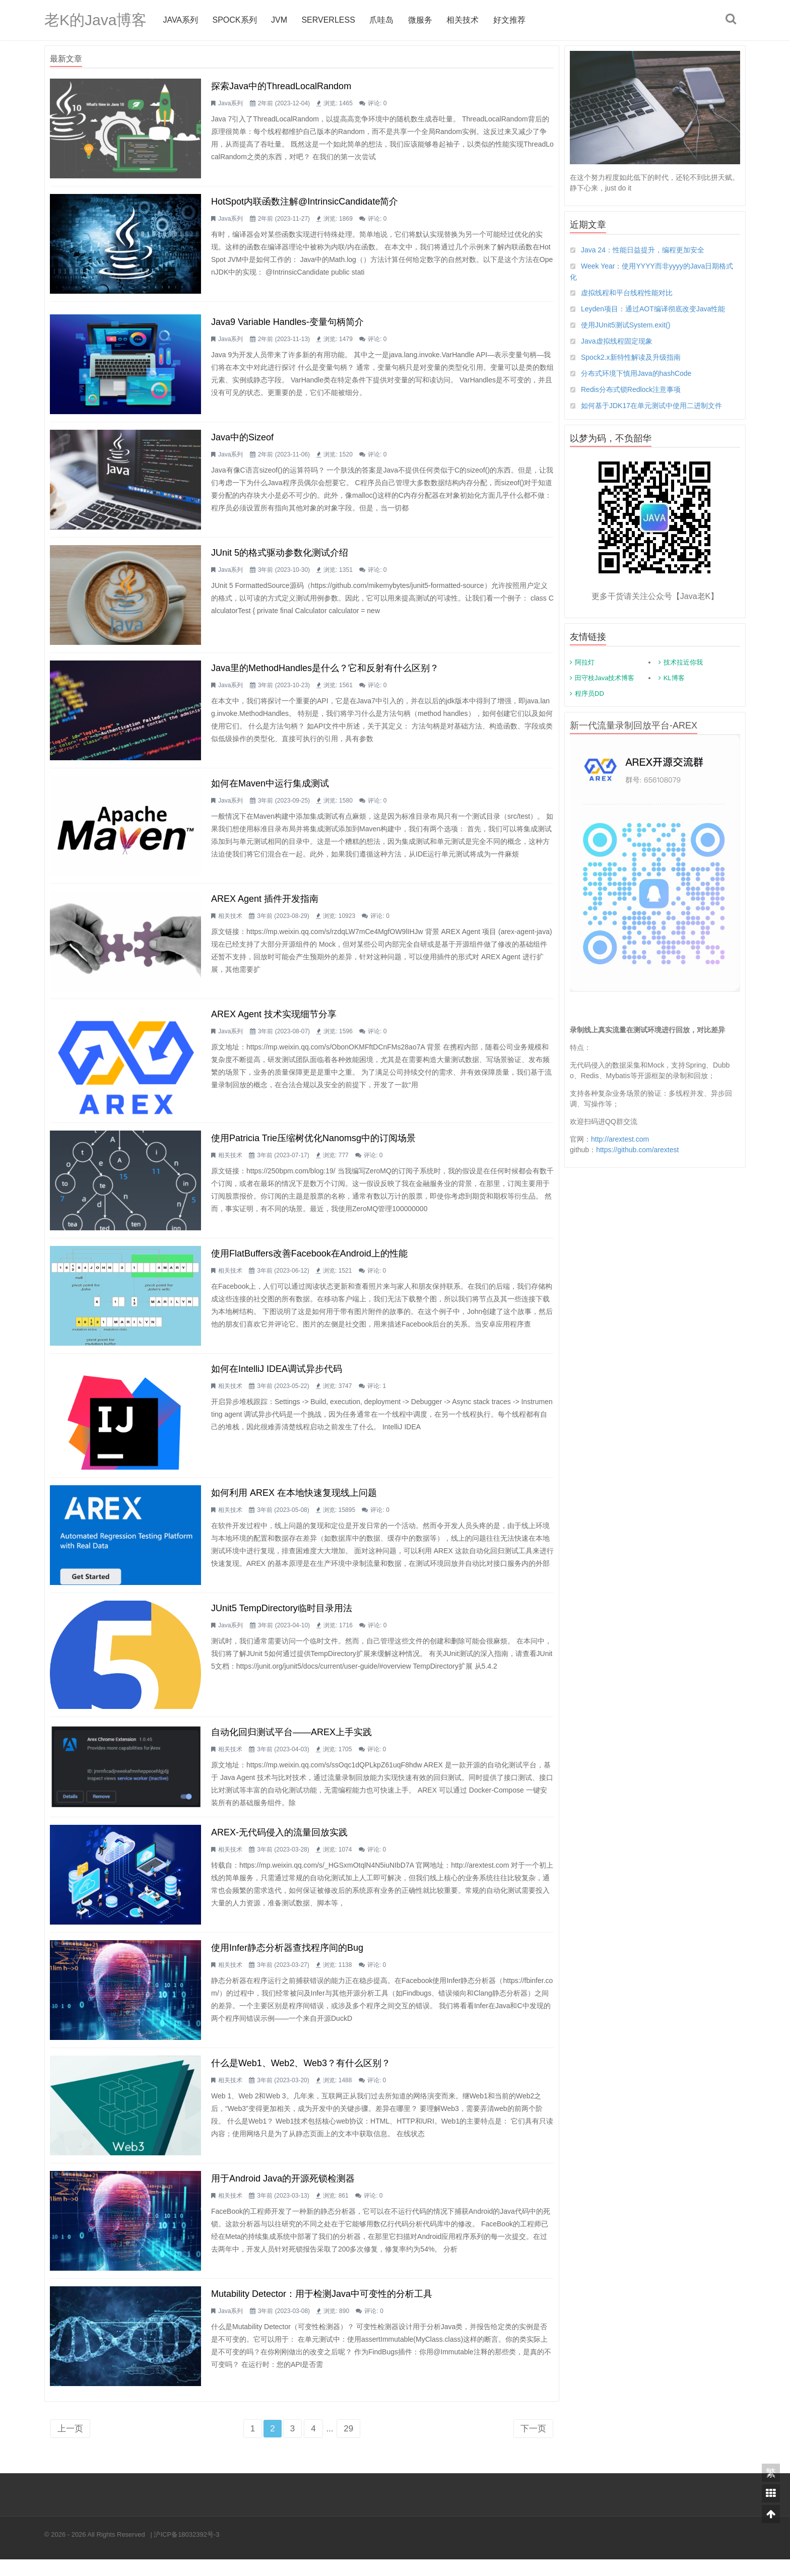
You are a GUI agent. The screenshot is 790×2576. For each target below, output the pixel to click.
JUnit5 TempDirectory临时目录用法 (281, 1619)
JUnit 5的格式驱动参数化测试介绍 (279, 557)
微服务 (420, 20)
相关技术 (462, 20)
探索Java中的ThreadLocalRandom (281, 86)
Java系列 (180, 20)
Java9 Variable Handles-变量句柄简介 (287, 324)
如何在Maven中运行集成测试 (270, 789)
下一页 (533, 2445)
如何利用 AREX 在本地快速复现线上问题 (294, 1503)
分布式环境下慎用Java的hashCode (636, 373)
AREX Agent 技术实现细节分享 (274, 1022)
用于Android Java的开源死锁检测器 (283, 2193)
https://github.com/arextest (637, 1150)
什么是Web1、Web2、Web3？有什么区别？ (300, 2077)
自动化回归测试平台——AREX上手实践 (291, 1743)
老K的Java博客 (95, 20)
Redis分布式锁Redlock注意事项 (631, 389)
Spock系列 (234, 20)
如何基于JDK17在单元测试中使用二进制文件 (651, 406)
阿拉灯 (585, 662)
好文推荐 (509, 20)
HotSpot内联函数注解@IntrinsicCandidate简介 (304, 202)
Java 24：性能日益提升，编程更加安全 (642, 250)
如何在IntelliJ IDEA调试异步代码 (276, 1379)
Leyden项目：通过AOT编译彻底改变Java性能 (653, 309)
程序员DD (589, 693)
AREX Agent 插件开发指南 (264, 906)
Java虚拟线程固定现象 (616, 341)
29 (348, 2445)
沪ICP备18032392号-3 (186, 2551)
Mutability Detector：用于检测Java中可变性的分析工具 (321, 2309)
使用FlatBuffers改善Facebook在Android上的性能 (309, 1263)
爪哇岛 (381, 20)
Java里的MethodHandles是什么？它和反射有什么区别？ (325, 673)
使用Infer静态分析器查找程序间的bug (287, 1960)
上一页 (70, 2445)
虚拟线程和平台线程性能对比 (627, 293)
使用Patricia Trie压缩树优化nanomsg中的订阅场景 (313, 1146)
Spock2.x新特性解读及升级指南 (631, 357)
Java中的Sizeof (242, 440)
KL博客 (674, 678)
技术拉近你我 (683, 662)
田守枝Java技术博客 (604, 678)
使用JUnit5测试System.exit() (625, 325)
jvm (279, 20)
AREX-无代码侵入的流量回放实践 (279, 1844)
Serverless (328, 20)
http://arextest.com (620, 1139)
